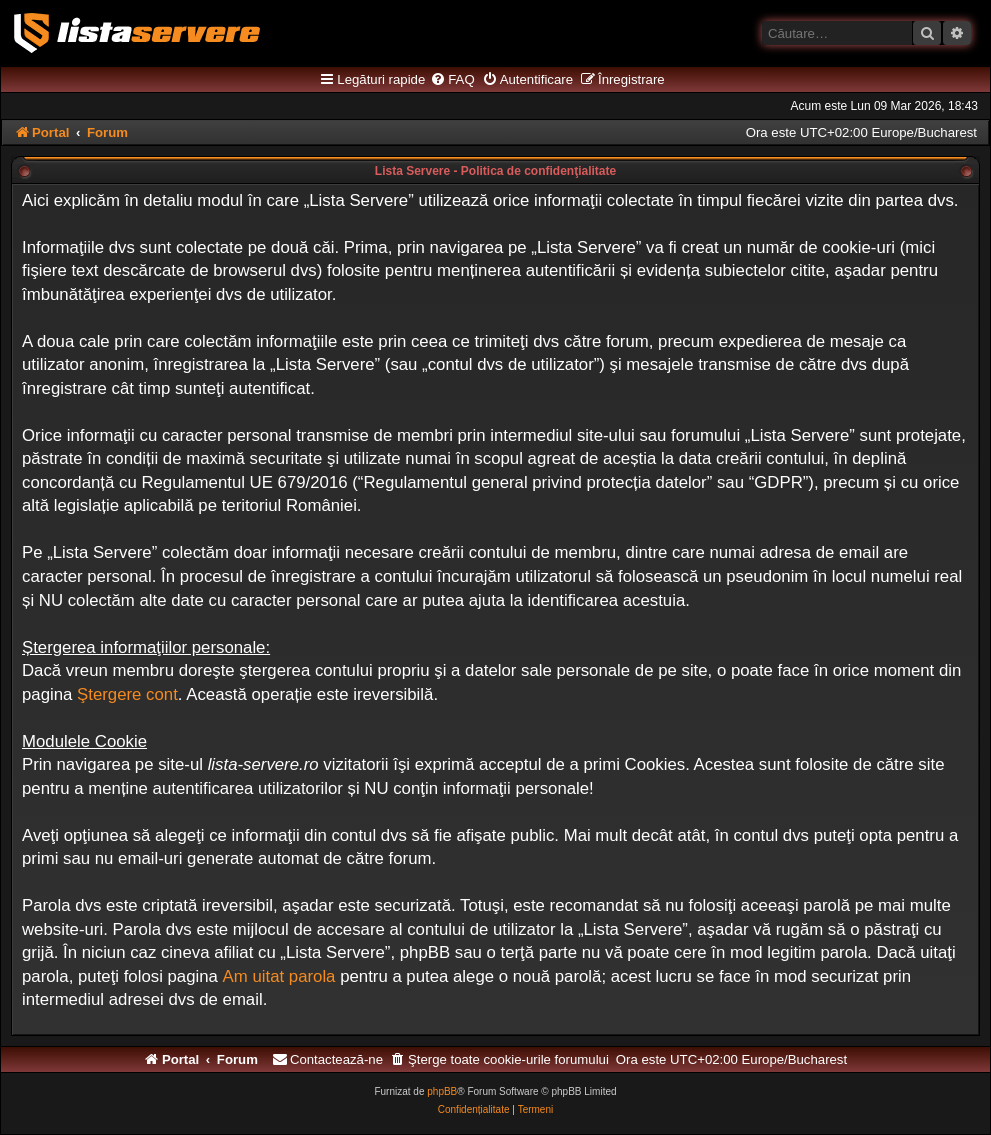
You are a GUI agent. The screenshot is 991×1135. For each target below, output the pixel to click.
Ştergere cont (127, 694)
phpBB (442, 1091)
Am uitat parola (279, 976)
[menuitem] (452, 80)
